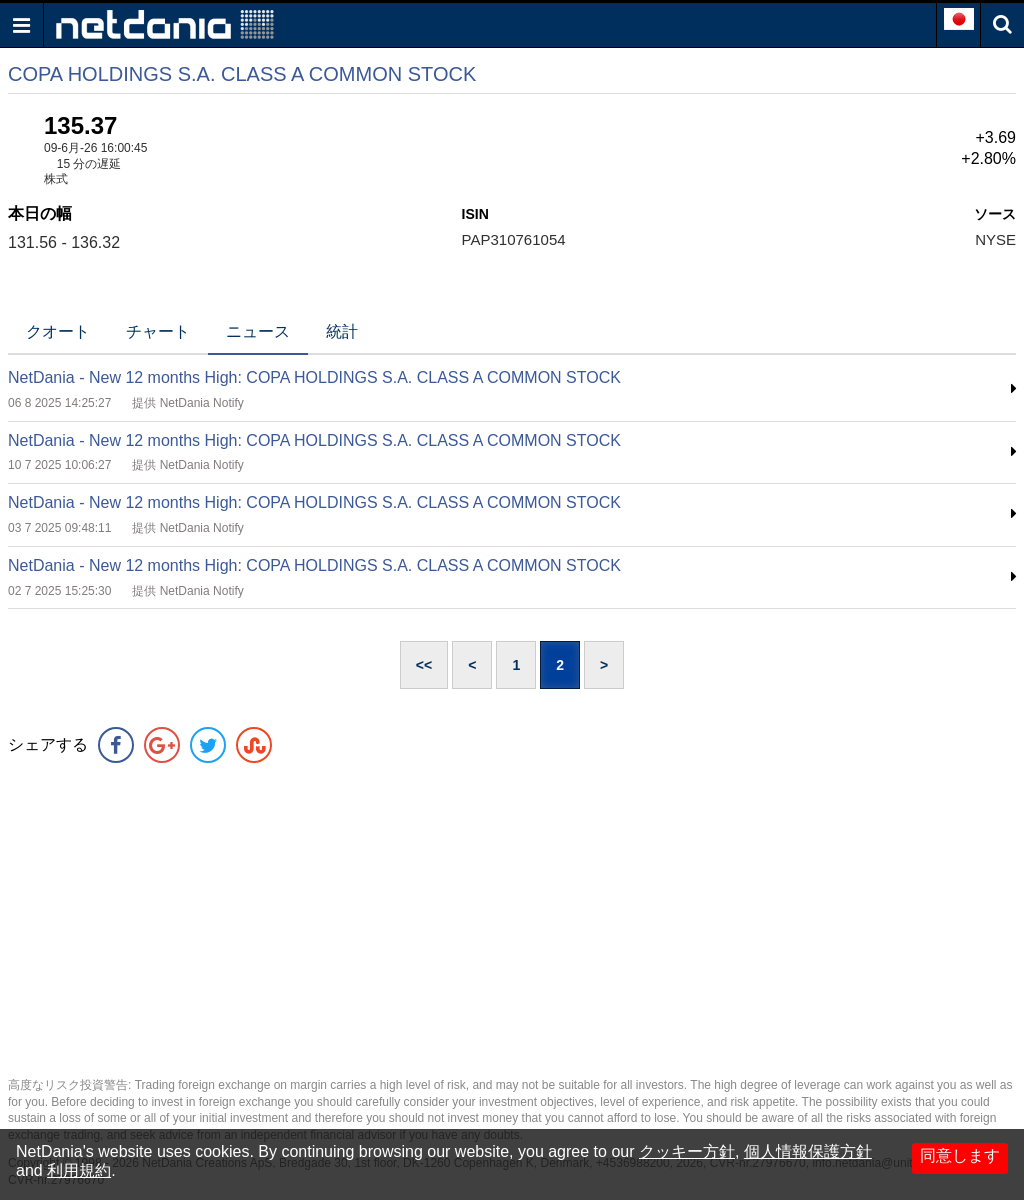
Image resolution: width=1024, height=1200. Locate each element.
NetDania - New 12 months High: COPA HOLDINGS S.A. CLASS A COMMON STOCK (314, 377)
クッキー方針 (687, 1151)
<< (424, 665)
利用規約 (79, 1170)
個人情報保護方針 (808, 1151)
